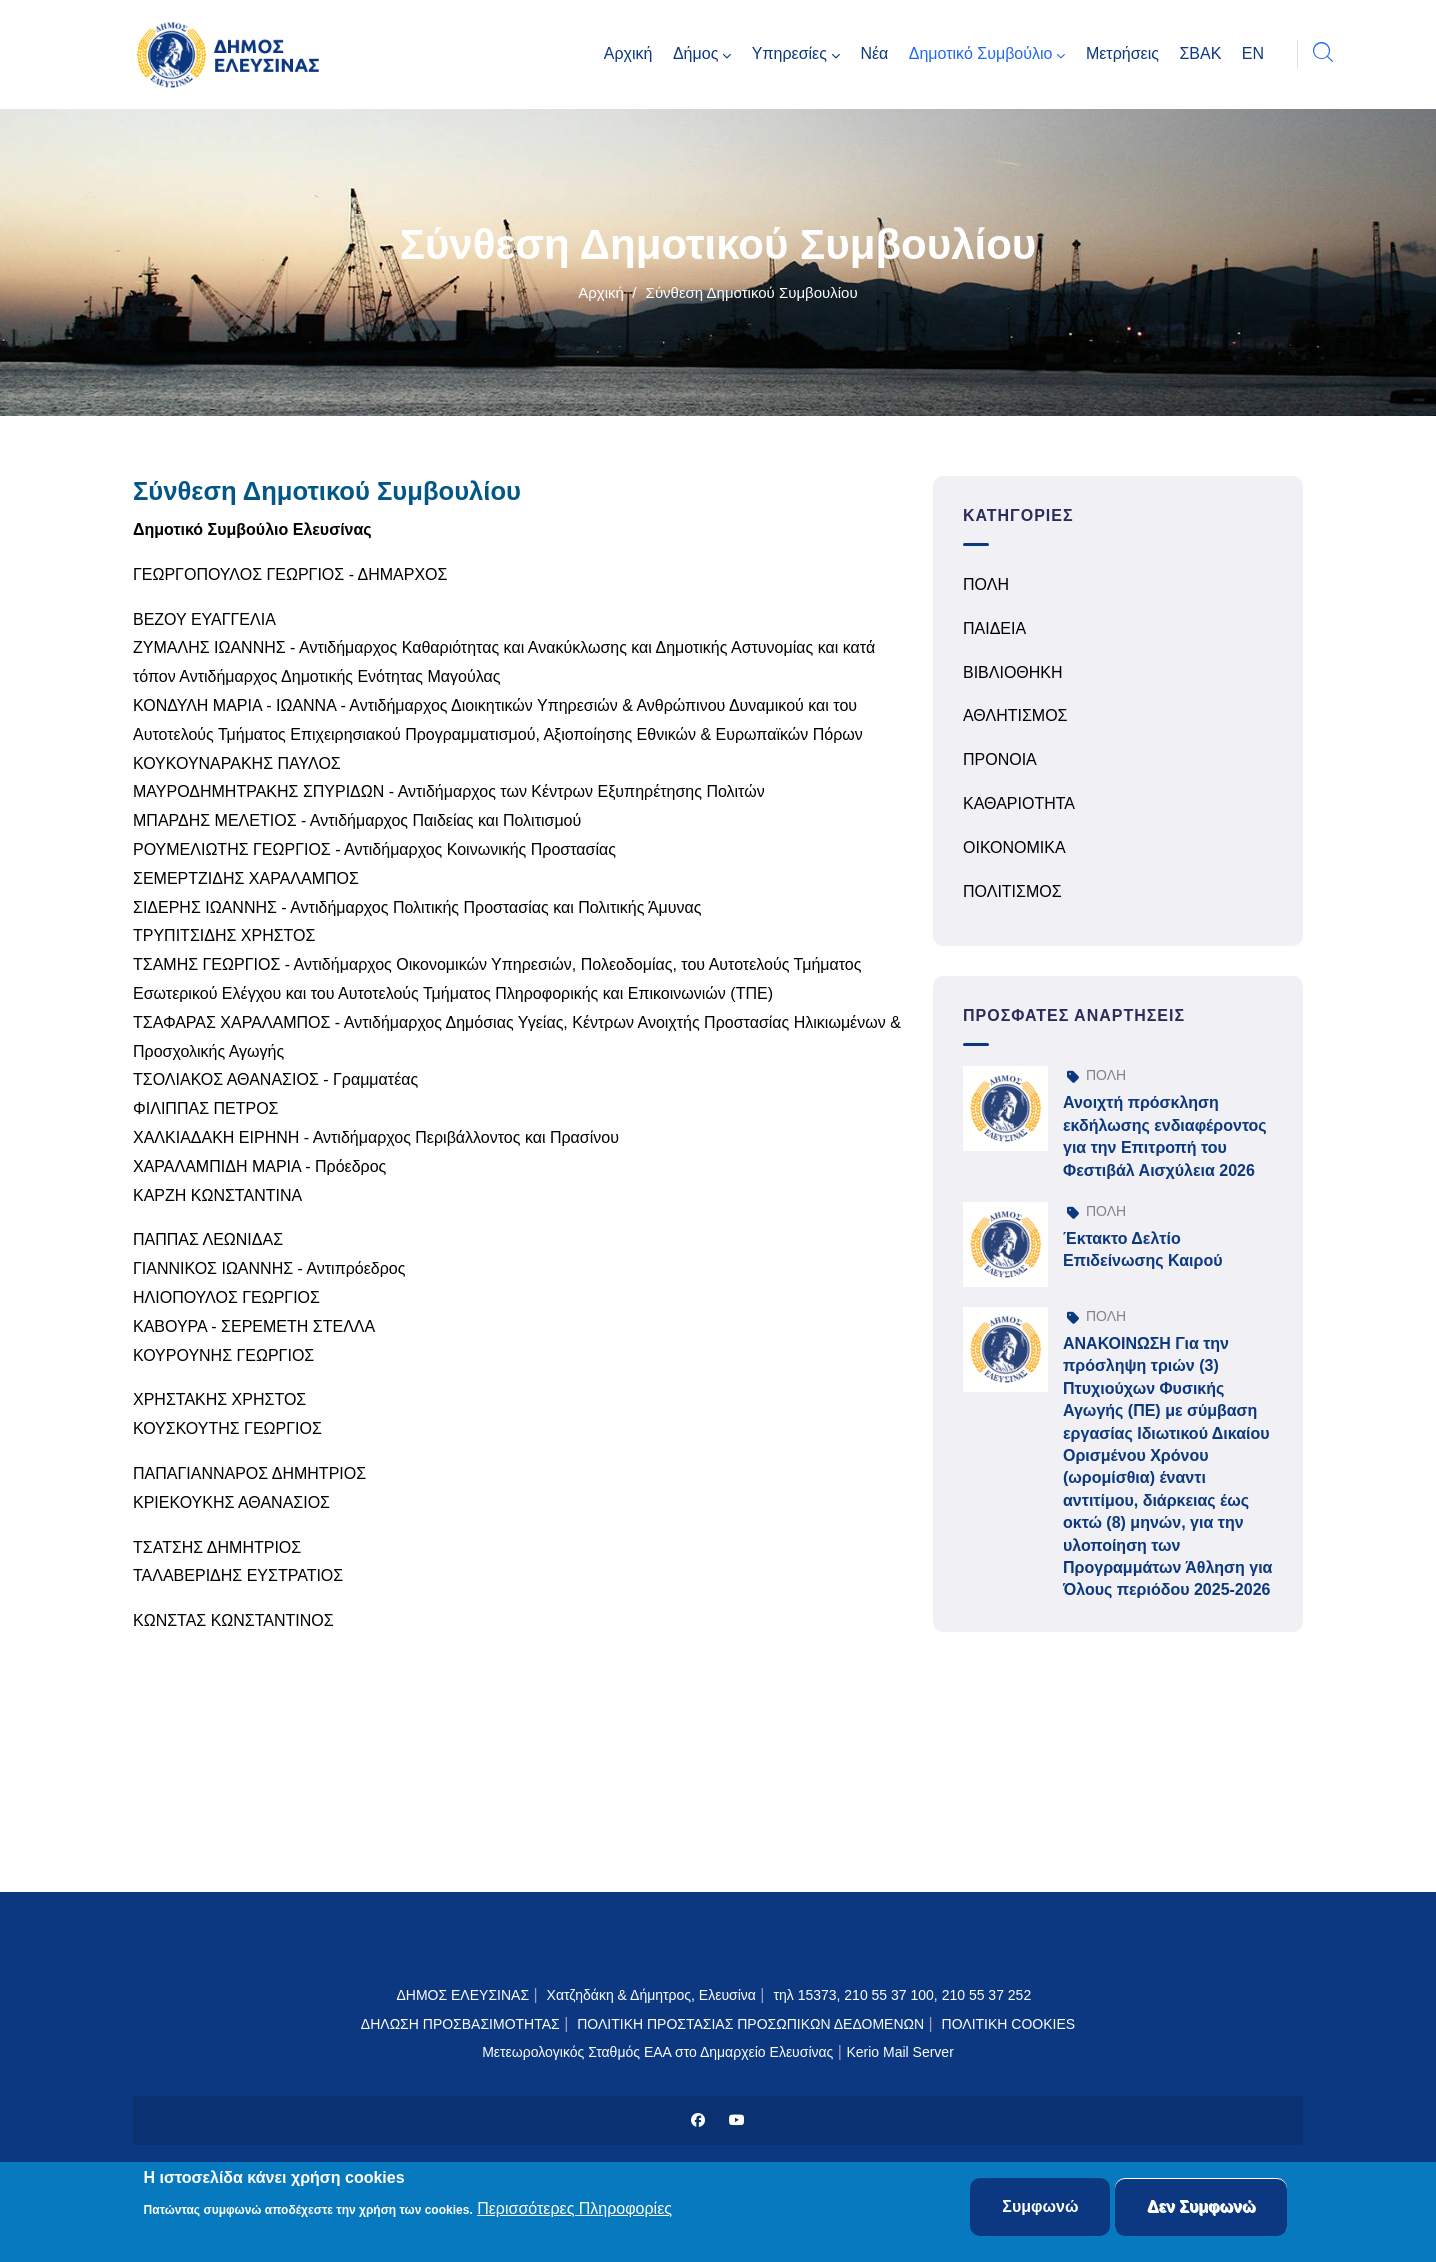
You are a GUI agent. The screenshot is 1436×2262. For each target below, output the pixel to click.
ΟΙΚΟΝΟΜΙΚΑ (1014, 847)
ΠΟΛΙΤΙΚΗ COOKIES (1009, 2024)
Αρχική (601, 292)
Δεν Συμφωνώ (1201, 2208)
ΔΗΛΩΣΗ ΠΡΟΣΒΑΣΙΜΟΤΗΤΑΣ (460, 2024)
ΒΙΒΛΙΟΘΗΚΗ (1013, 672)
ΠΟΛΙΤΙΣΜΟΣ (1012, 891)
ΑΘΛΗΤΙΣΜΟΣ (1015, 715)
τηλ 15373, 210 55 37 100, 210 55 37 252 (904, 1995)
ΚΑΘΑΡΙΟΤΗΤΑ (1019, 803)
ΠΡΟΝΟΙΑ (1000, 759)
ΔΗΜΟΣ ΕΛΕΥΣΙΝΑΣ (462, 1995)
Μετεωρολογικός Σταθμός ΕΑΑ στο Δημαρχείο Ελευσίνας (657, 2052)
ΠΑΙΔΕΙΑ (994, 628)
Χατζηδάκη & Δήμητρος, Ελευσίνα (651, 1995)
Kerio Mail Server (899, 2052)
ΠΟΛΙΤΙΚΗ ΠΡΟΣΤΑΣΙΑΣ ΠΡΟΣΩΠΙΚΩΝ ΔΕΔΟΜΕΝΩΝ (750, 2024)
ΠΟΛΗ (986, 584)
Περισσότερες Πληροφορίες (574, 2209)
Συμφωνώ (1040, 2208)
